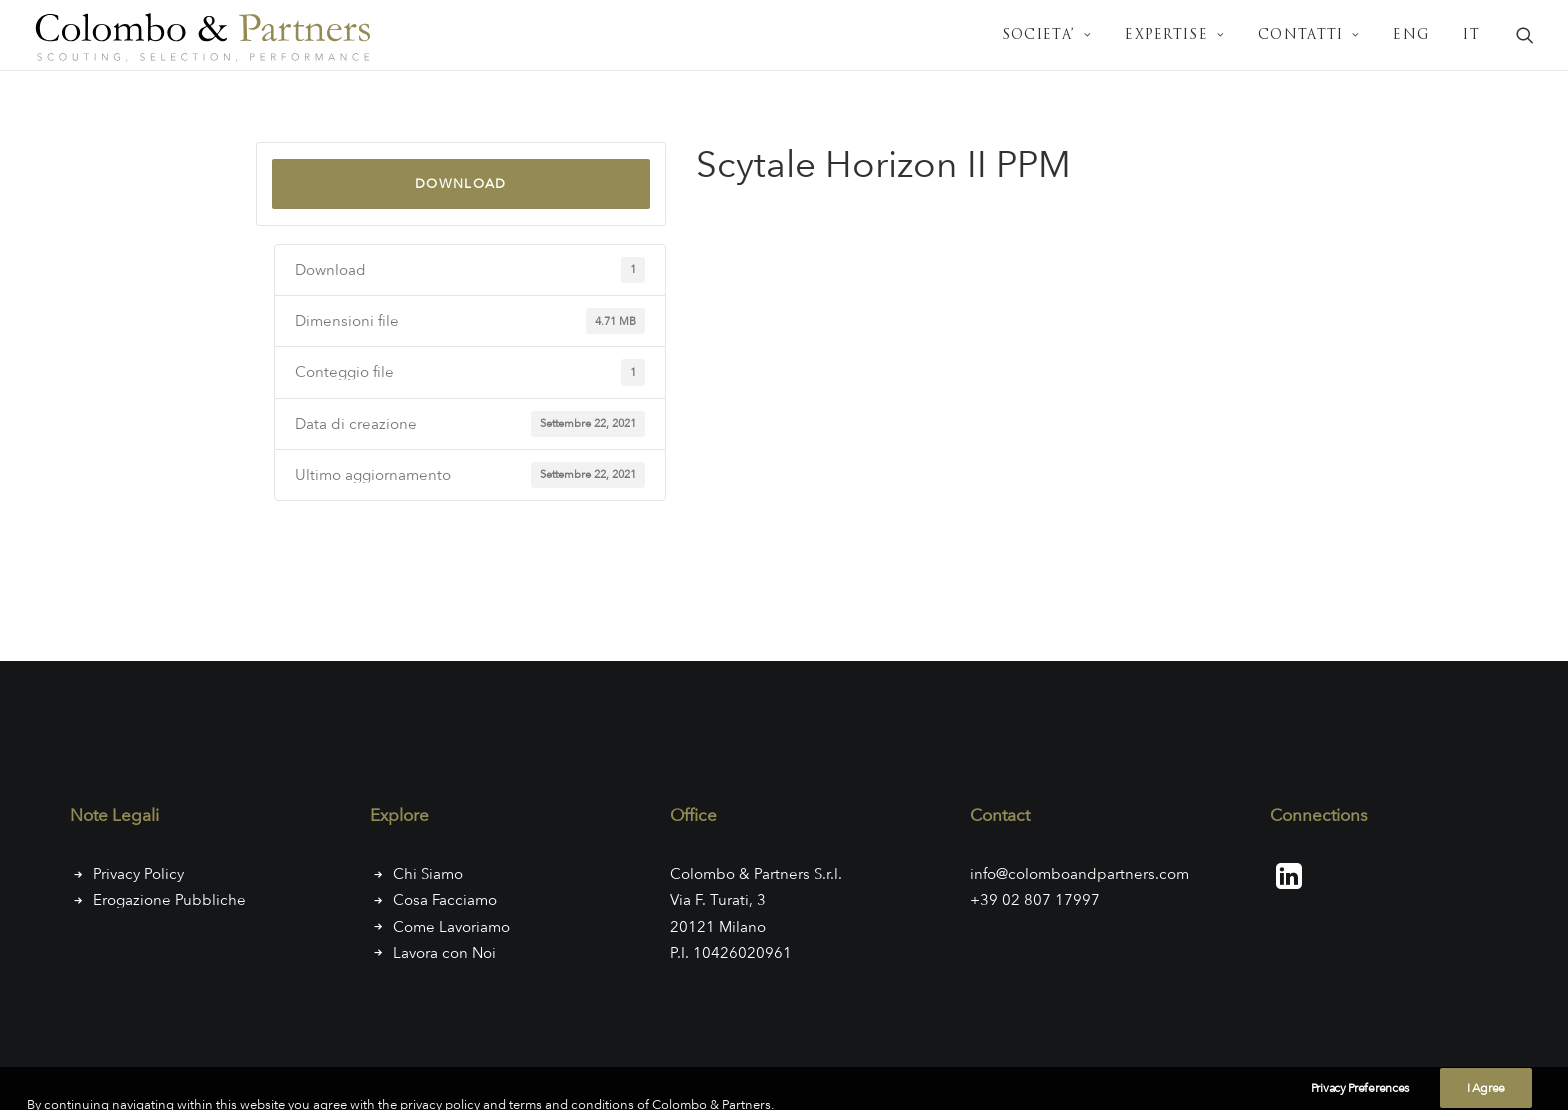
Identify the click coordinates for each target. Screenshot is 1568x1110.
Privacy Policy (138, 874)
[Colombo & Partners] (207, 35)
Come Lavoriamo (451, 927)
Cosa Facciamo (445, 900)
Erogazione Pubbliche (169, 900)
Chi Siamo (428, 874)
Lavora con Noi (444, 953)
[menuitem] (1047, 35)
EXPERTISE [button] (1175, 35)
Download (461, 183)
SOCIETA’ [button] (1047, 35)
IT (1471, 35)
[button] (1525, 35)
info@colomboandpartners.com (1079, 874)
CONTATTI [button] (1309, 35)
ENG (1411, 35)
